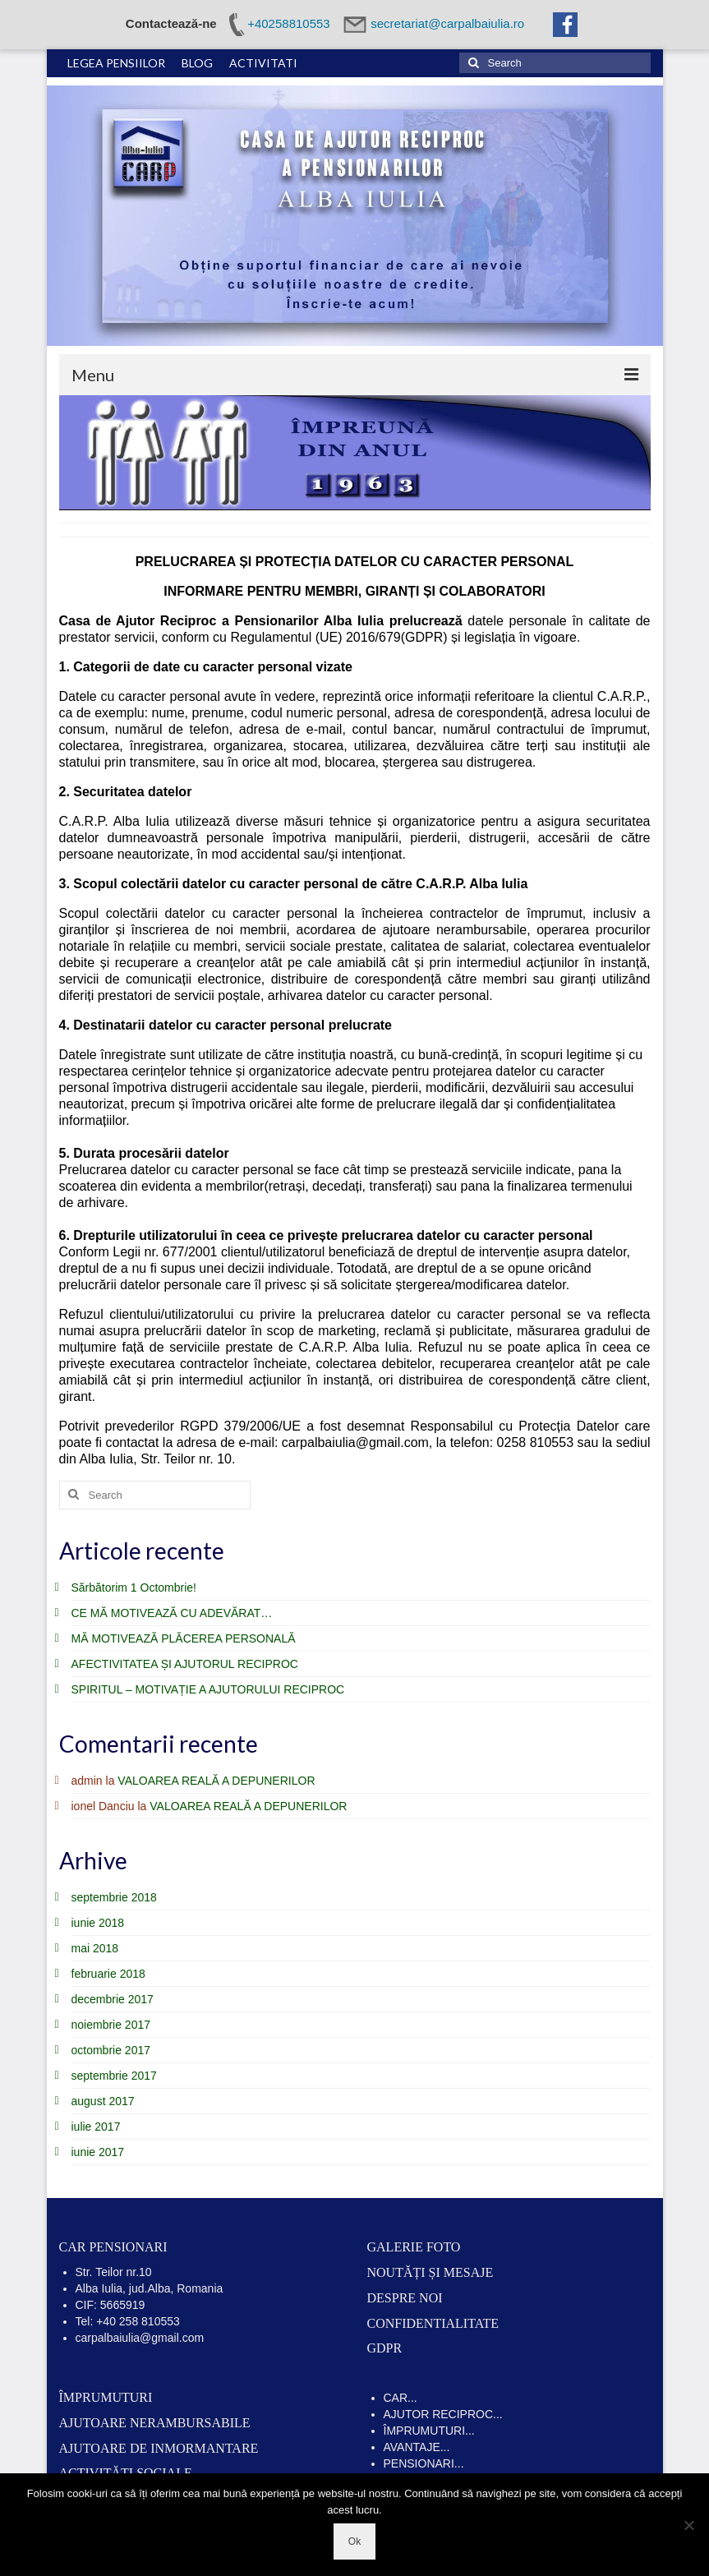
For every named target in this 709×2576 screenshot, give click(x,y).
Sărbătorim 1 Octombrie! (134, 1587)
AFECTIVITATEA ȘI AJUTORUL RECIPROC (184, 1663)
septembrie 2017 (114, 2075)
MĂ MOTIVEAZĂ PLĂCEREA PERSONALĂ (183, 1638)
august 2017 (103, 2101)
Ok (354, 2541)
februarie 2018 (108, 1973)
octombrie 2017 (111, 2050)
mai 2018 (95, 1948)
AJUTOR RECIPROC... (443, 2414)
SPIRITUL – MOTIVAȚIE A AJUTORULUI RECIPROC (208, 1689)
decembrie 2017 (112, 1999)
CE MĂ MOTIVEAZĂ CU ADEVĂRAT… (172, 1613)
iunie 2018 (98, 1922)
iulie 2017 (96, 2126)
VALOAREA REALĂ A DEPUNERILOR (216, 1780)
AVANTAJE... (417, 2447)
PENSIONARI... (424, 2463)
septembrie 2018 (114, 1897)
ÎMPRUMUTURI (106, 2397)
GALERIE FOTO (414, 2247)
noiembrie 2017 (111, 2024)
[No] (688, 2525)
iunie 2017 (98, 2152)
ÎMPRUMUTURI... (429, 2430)
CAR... (400, 2397)
